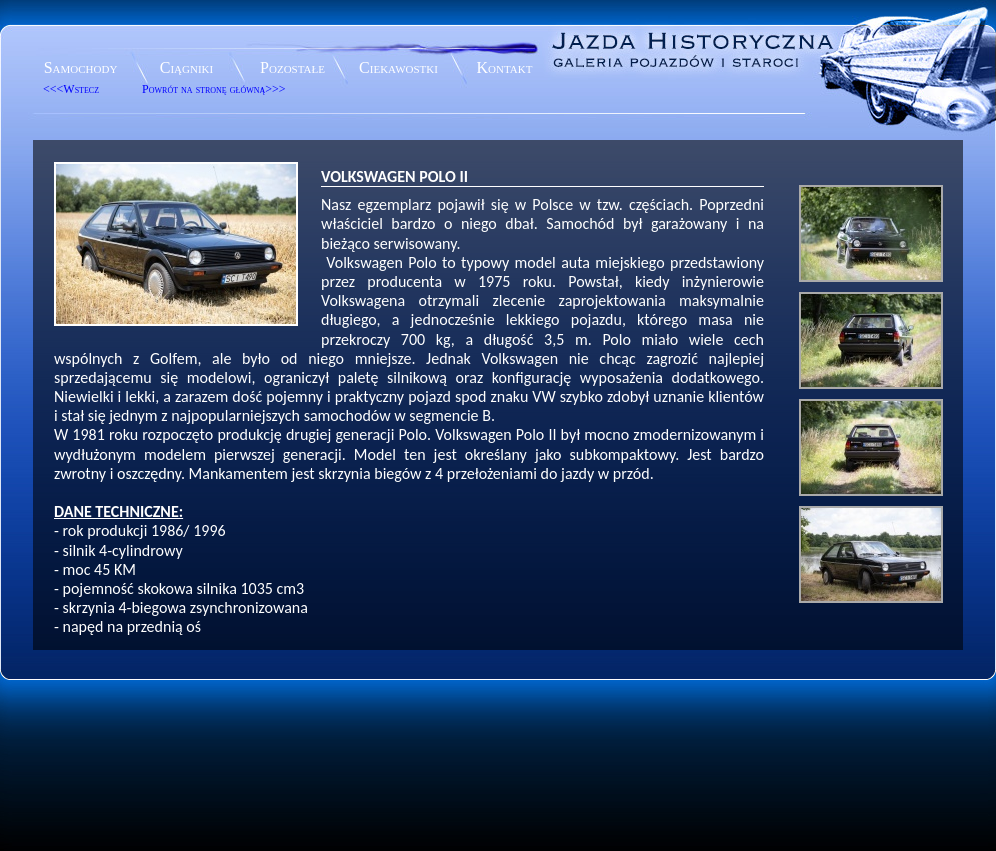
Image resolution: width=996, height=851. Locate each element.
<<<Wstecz (71, 89)
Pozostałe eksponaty (292, 70)
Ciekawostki (398, 67)
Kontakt (505, 67)
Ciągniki (186, 67)
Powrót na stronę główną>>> (214, 89)
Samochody (81, 67)
